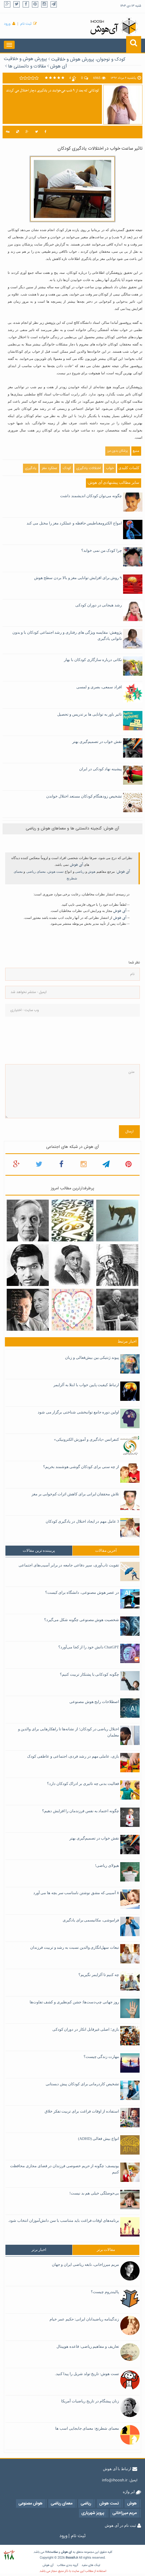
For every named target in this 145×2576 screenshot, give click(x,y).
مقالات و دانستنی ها (27, 66)
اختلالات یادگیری (88, 468)
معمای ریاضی (36, 872)
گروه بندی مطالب (67, 2565)
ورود (7, 24)
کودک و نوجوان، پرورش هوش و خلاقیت (88, 59)
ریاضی (79, 872)
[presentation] (26, 1040)
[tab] (38, 1551)
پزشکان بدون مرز (117, 450)
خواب (110, 468)
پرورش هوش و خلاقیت (25, 59)
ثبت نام (25, 24)
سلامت (53, 2552)
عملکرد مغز (49, 468)
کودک (67, 468)
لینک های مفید (91, 2565)
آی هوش (58, 66)
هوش (91, 872)
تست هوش (56, 872)
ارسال (129, 1131)
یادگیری (30, 468)
